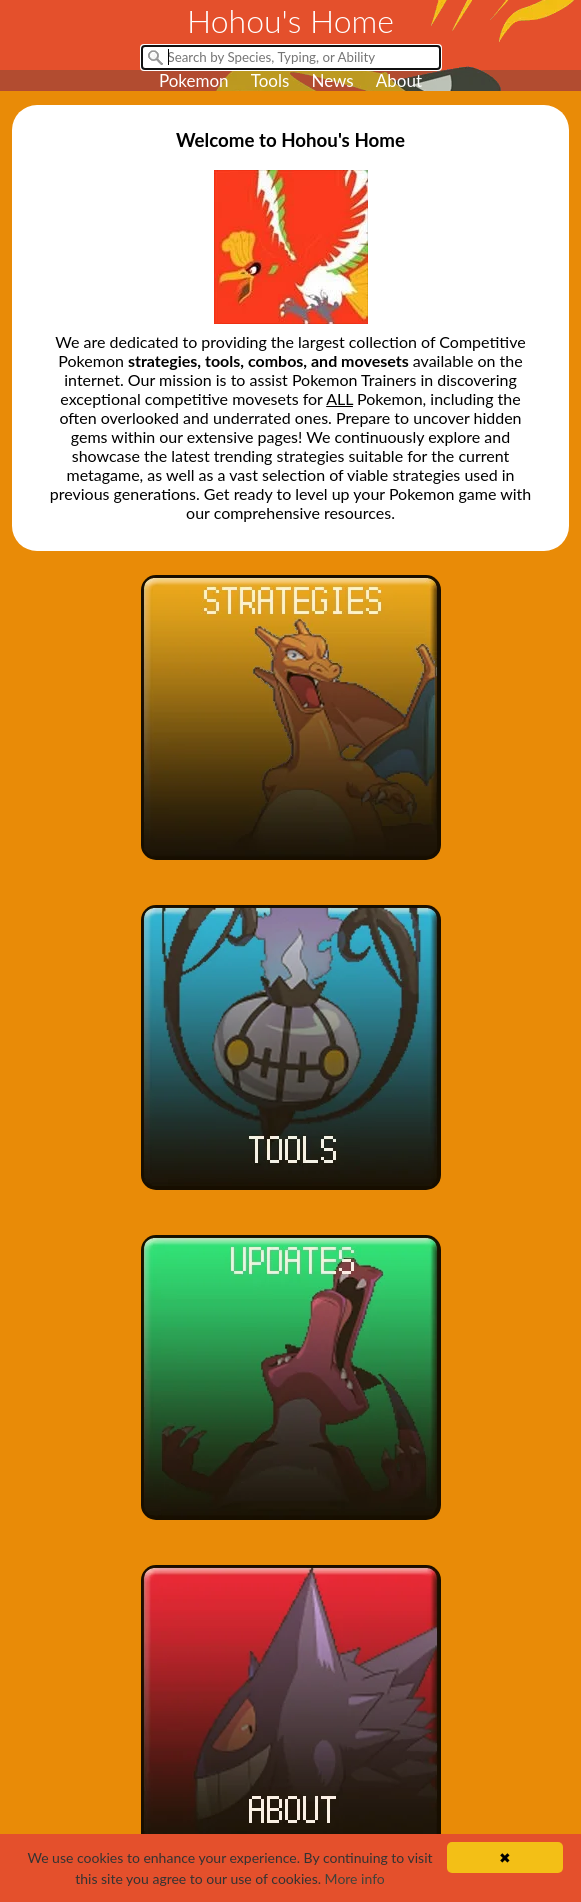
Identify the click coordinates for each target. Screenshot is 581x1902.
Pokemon (194, 80)
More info (355, 1878)
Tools (270, 80)
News (332, 80)
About (399, 80)
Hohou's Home (290, 20)
